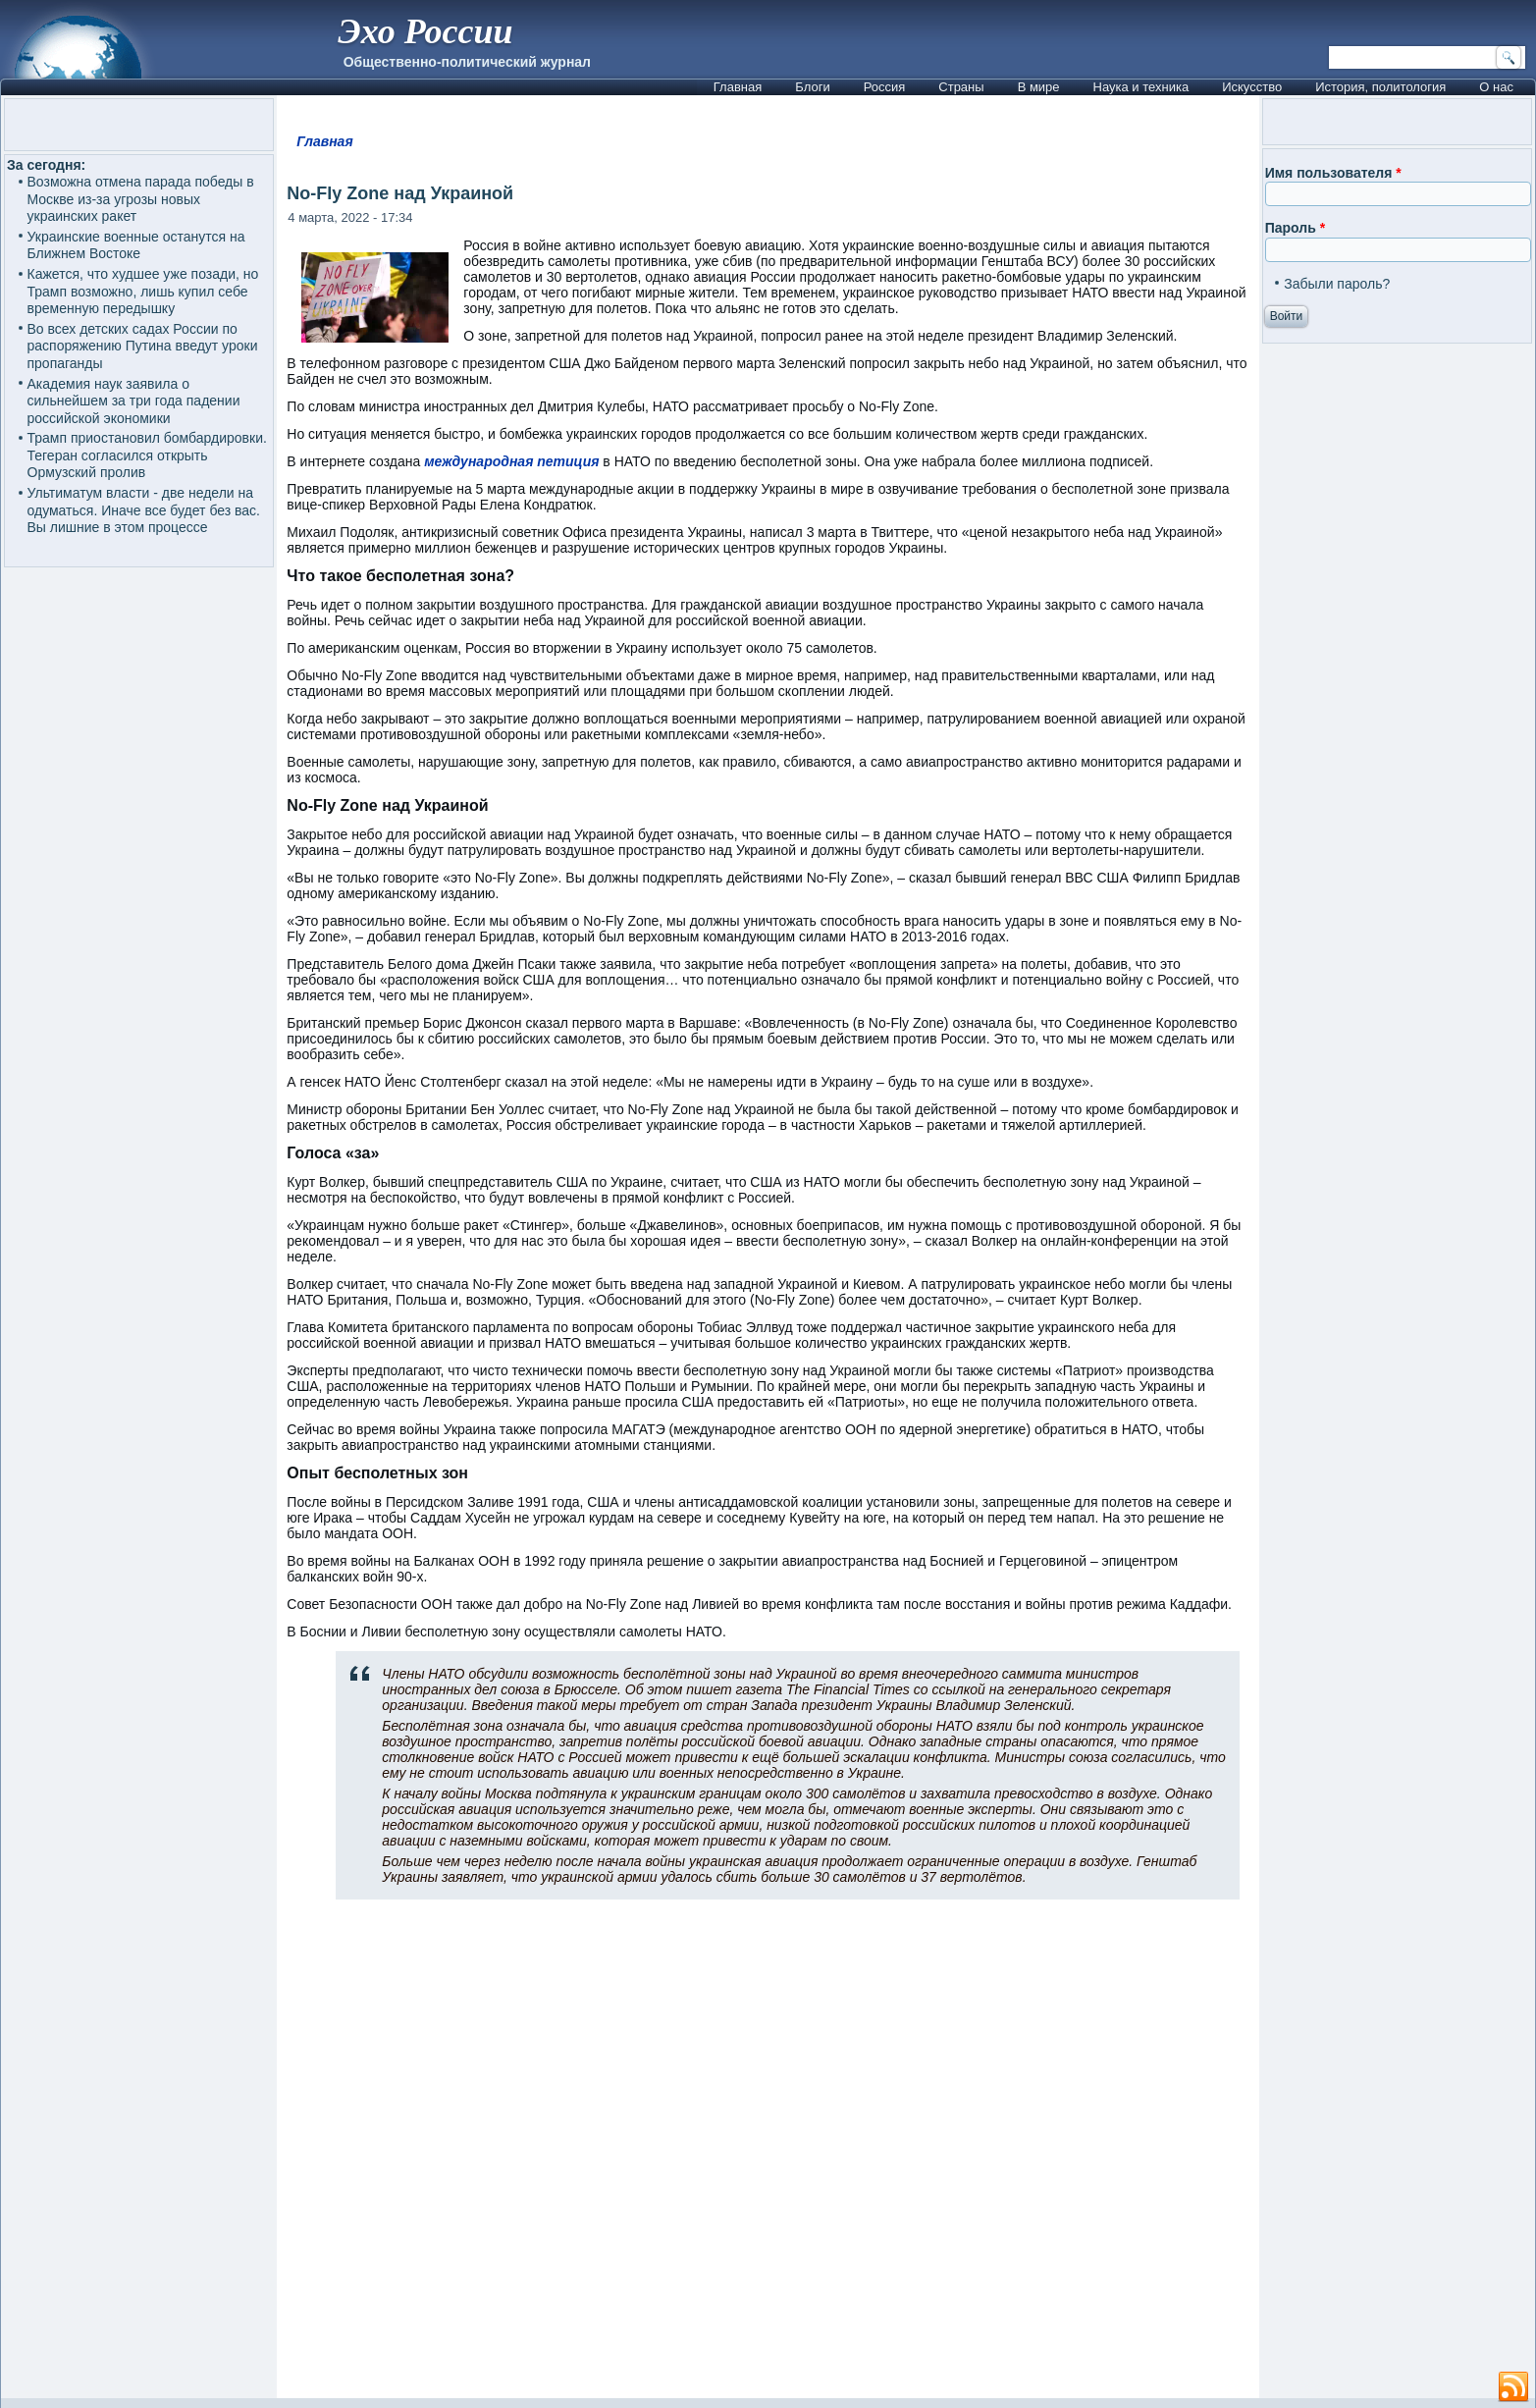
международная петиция (511, 461)
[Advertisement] (768, 2157)
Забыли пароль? (1337, 284)
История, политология (1380, 87)
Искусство (1252, 87)
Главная (738, 87)
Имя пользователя (1333, 173)
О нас (1496, 87)
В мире (1039, 87)
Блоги (812, 87)
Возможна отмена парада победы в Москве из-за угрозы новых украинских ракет (140, 199)
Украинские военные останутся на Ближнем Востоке (136, 245)
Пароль (1295, 228)
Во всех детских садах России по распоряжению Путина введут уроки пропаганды (142, 346)
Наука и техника (1141, 87)
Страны (960, 87)
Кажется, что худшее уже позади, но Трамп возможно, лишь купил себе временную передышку (143, 291)
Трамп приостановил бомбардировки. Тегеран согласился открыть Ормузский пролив (147, 455)
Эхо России (425, 31)
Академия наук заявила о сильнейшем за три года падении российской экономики (133, 401)
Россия (885, 87)
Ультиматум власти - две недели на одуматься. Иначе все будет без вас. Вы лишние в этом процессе (144, 510)
